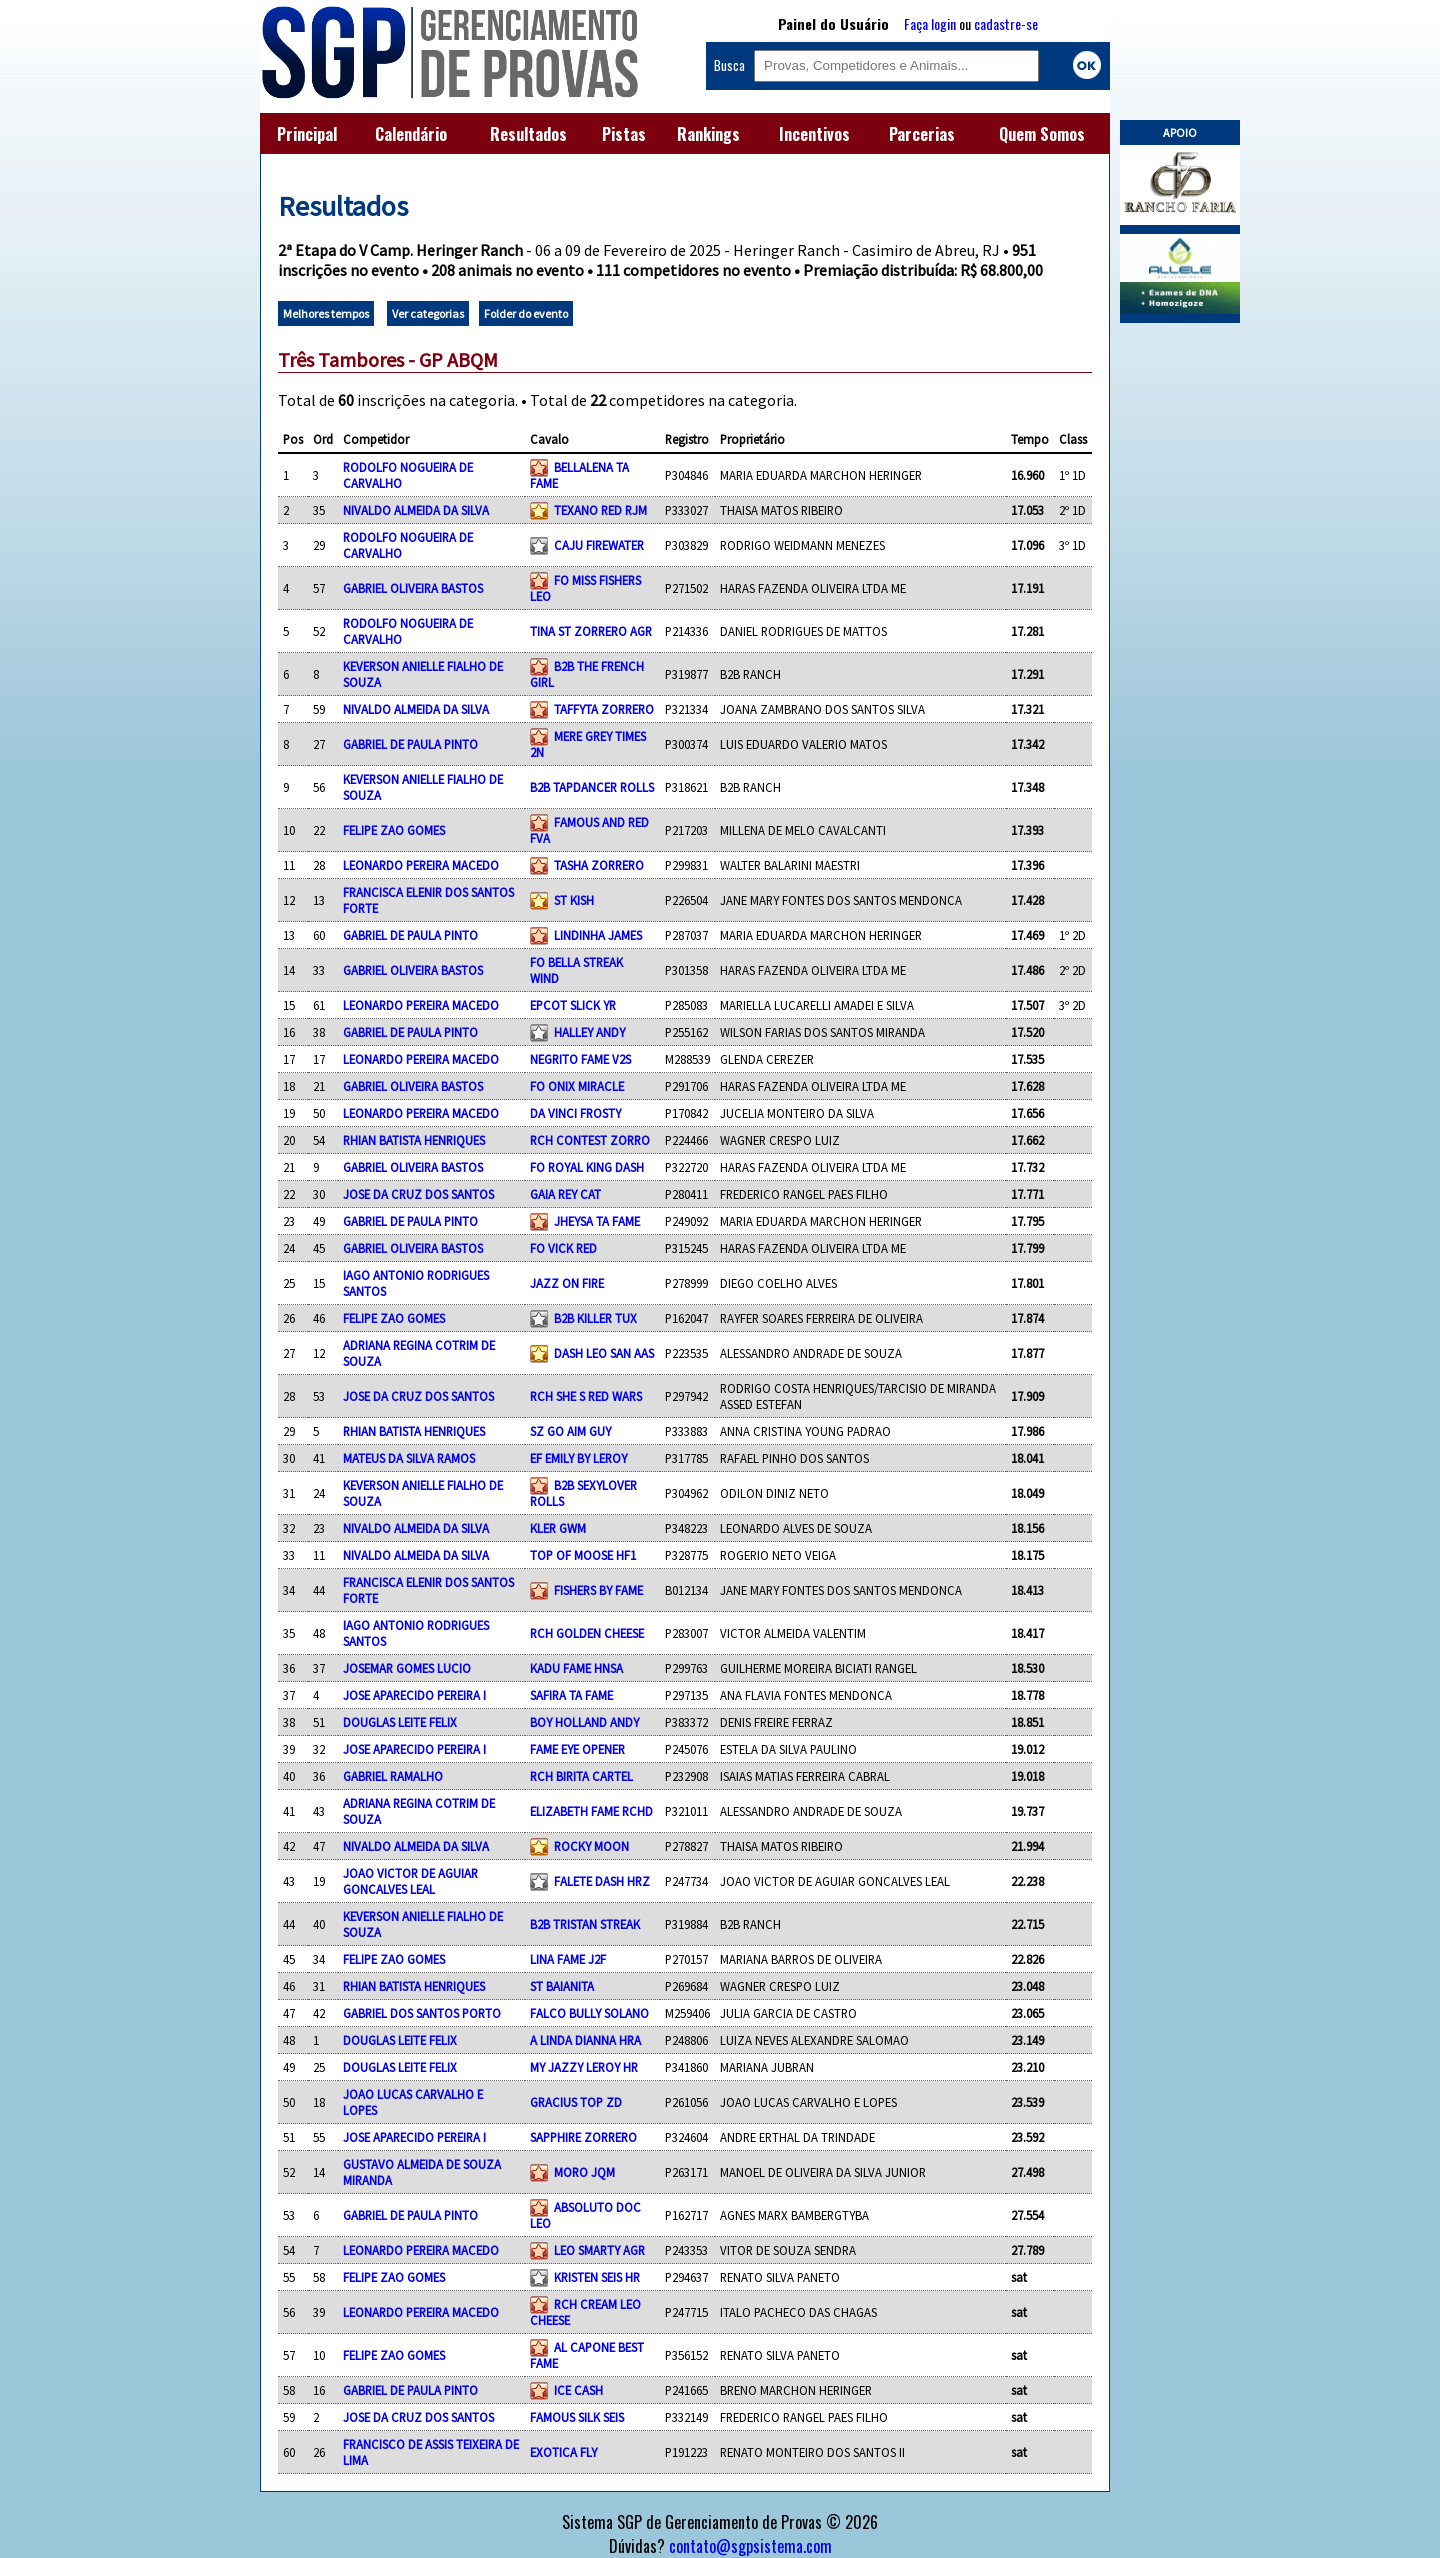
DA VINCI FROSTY (575, 1113)
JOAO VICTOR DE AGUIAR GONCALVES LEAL (410, 1881)
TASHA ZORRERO (599, 865)
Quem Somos (1042, 134)
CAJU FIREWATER (599, 545)
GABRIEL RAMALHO (393, 1776)
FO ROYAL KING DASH (587, 1167)
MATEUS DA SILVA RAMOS (409, 1458)
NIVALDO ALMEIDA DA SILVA (416, 510)
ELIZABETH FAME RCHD (591, 1811)
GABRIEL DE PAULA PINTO (410, 744)
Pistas (624, 134)
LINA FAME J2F (568, 1959)
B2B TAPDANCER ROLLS (592, 787)
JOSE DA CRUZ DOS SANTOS (418, 1194)
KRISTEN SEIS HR (597, 2277)
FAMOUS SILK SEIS (577, 2417)
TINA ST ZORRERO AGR (591, 631)
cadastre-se (1006, 23)
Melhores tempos (326, 313)
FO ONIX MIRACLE (577, 1086)
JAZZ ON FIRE (567, 1283)
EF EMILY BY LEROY (578, 1458)
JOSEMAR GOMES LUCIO (407, 1668)
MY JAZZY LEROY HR (584, 2067)
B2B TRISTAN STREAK (585, 1924)
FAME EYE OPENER (577, 1749)
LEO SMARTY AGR (599, 2250)
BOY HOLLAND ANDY (584, 1722)
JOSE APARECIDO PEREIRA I (414, 1695)
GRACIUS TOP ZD (576, 2102)
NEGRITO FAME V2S (580, 1059)
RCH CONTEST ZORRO (590, 1140)
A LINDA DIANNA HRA (585, 2040)
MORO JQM (584, 2172)
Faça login (930, 23)
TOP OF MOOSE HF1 (583, 1555)
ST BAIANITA (562, 1986)
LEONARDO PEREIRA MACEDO (421, 865)
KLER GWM (558, 1528)
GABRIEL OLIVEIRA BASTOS (413, 588)
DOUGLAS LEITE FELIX (400, 1722)
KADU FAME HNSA (576, 1668)
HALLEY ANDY (589, 1032)
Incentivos (814, 134)
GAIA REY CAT (565, 1194)
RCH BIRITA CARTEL (581, 1776)
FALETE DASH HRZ (602, 1881)
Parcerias (922, 134)
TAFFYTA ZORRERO (604, 709)
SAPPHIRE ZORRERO (583, 2137)
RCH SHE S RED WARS (586, 1396)
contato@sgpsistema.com (750, 2546)
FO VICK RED (563, 1248)
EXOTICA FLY (563, 2452)
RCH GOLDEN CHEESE (587, 1633)
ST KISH (574, 900)
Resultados (528, 134)
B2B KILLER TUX (595, 1318)
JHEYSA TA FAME (597, 1221)
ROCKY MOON (591, 1846)
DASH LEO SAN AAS (604, 1353)
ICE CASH (578, 2390)
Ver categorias (428, 313)
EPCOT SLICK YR (573, 1005)
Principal (307, 134)
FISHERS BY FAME (598, 1590)
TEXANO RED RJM (600, 510)
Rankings (708, 134)
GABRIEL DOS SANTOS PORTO (422, 2013)
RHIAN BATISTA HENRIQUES (414, 1140)
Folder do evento (526, 313)
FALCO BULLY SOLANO (589, 2013)
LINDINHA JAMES (598, 935)
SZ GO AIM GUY (570, 1431)
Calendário (411, 134)
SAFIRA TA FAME (571, 1695)
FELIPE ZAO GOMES (394, 830)
